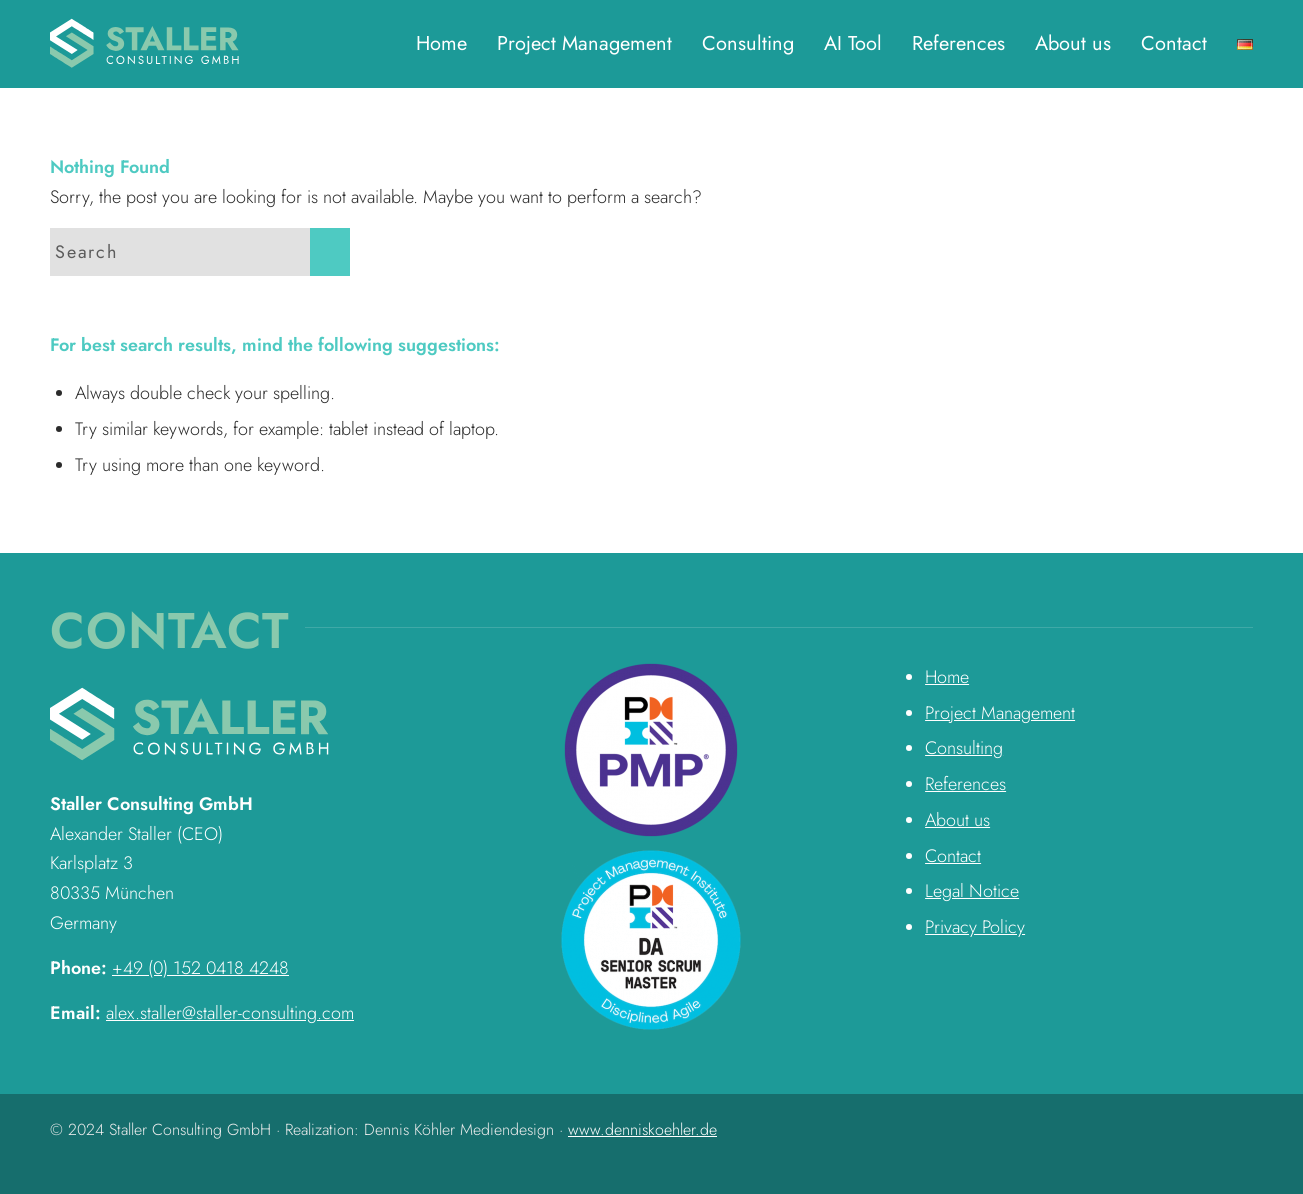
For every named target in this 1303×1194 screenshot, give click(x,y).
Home (947, 677)
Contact (953, 856)
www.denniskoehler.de (642, 1129)
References (965, 784)
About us (957, 820)
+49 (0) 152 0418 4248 (200, 968)
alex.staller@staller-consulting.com (230, 1013)
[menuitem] (441, 44)
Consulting (964, 748)
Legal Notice (972, 891)
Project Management (1000, 713)
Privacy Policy (975, 927)
